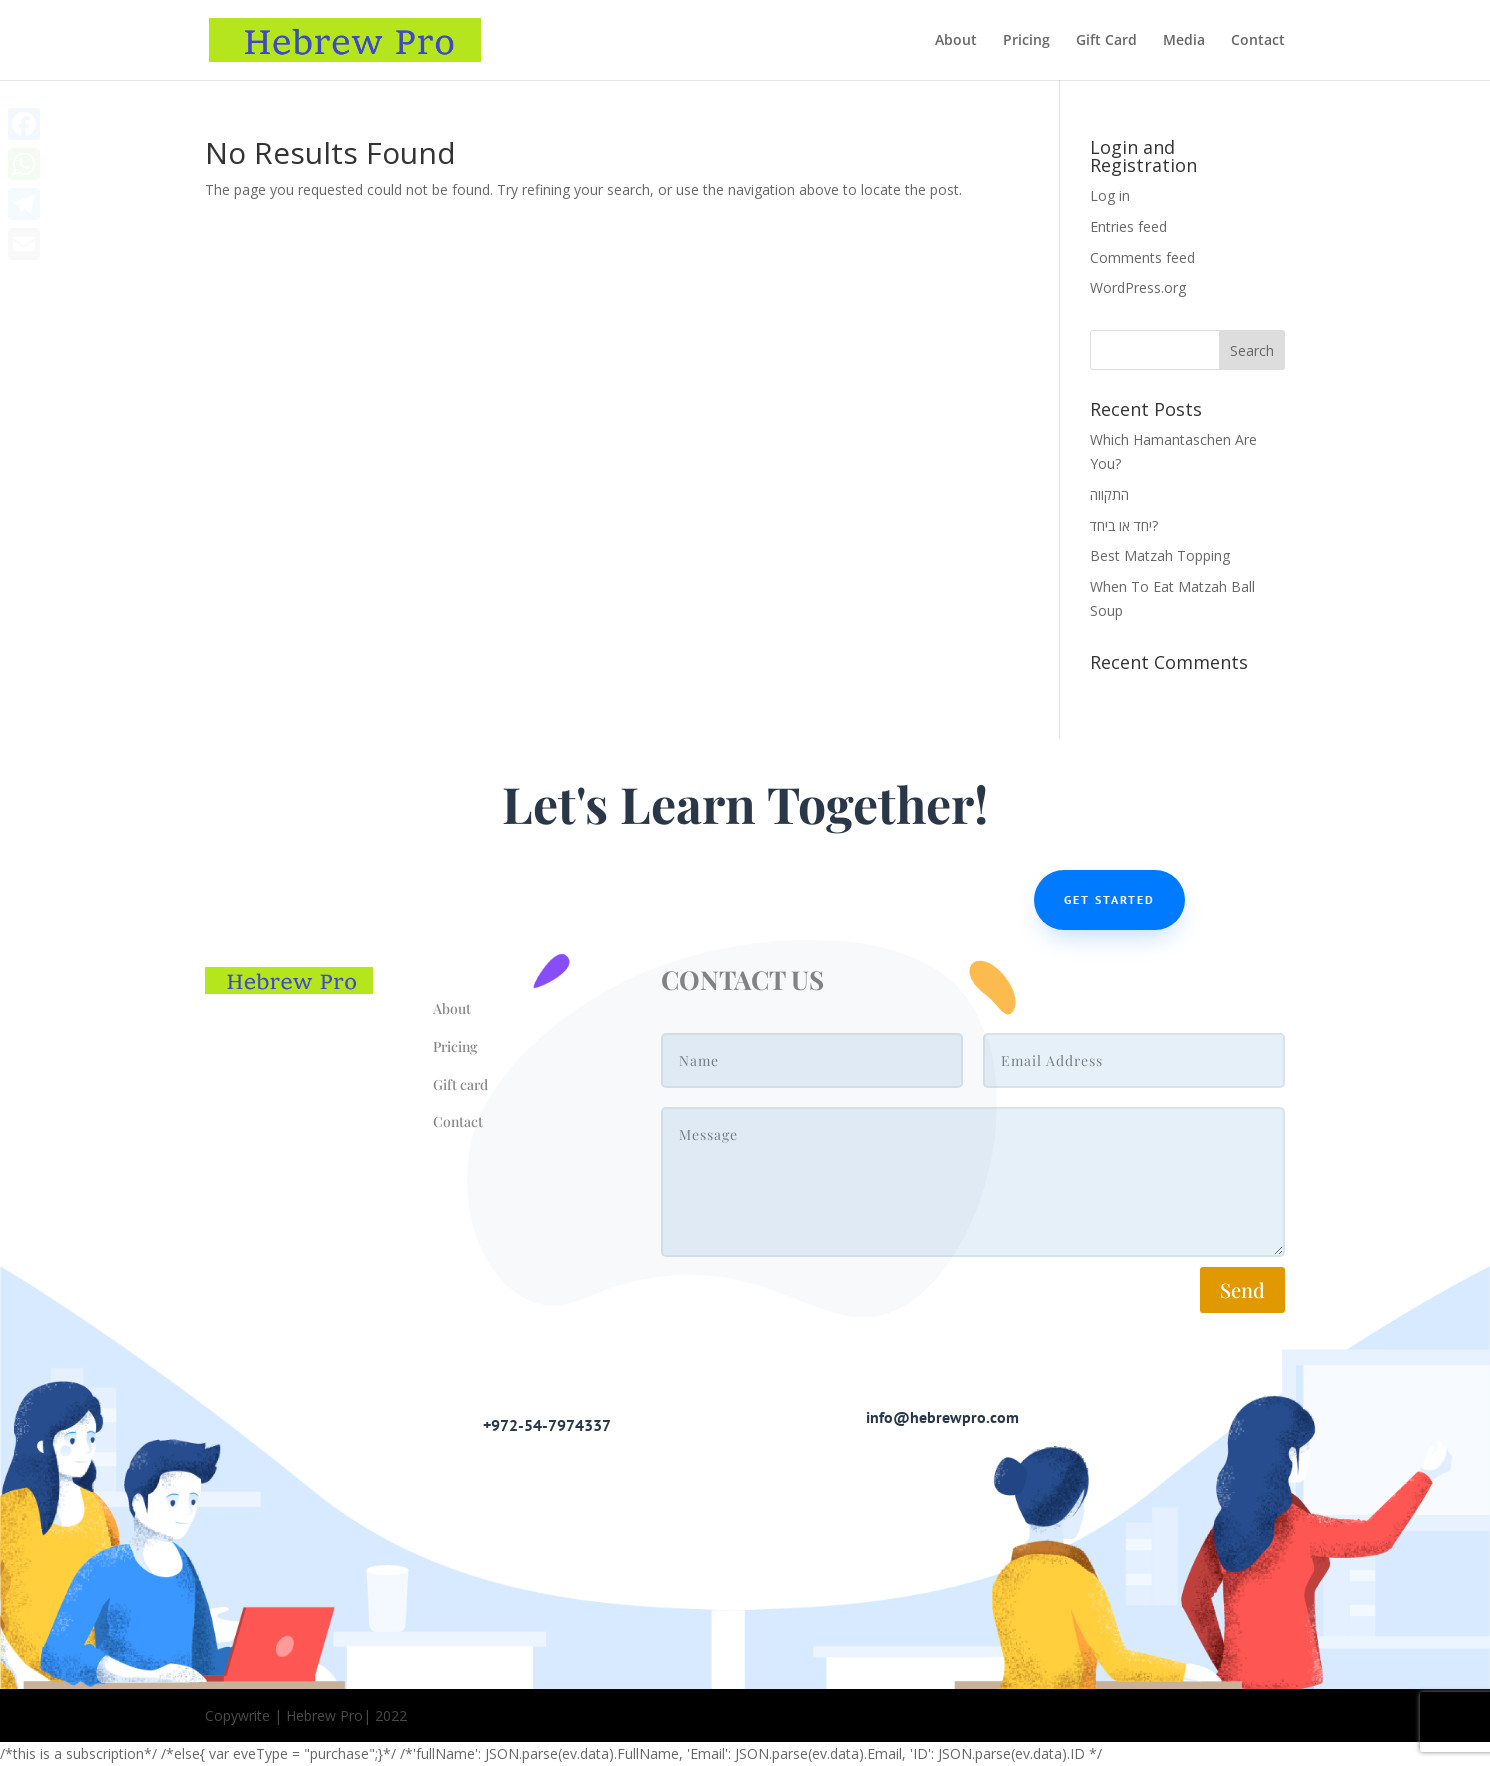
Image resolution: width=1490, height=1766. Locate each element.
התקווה (1109, 494)
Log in (1110, 195)
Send (1242, 1289)
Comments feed (1142, 257)
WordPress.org (1138, 287)
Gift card (460, 1084)
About (956, 41)
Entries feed (1128, 226)
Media (1184, 41)
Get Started (1109, 899)
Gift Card (1106, 41)
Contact (1258, 41)
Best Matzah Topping (1160, 555)
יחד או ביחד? (1124, 525)
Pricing (1026, 41)
